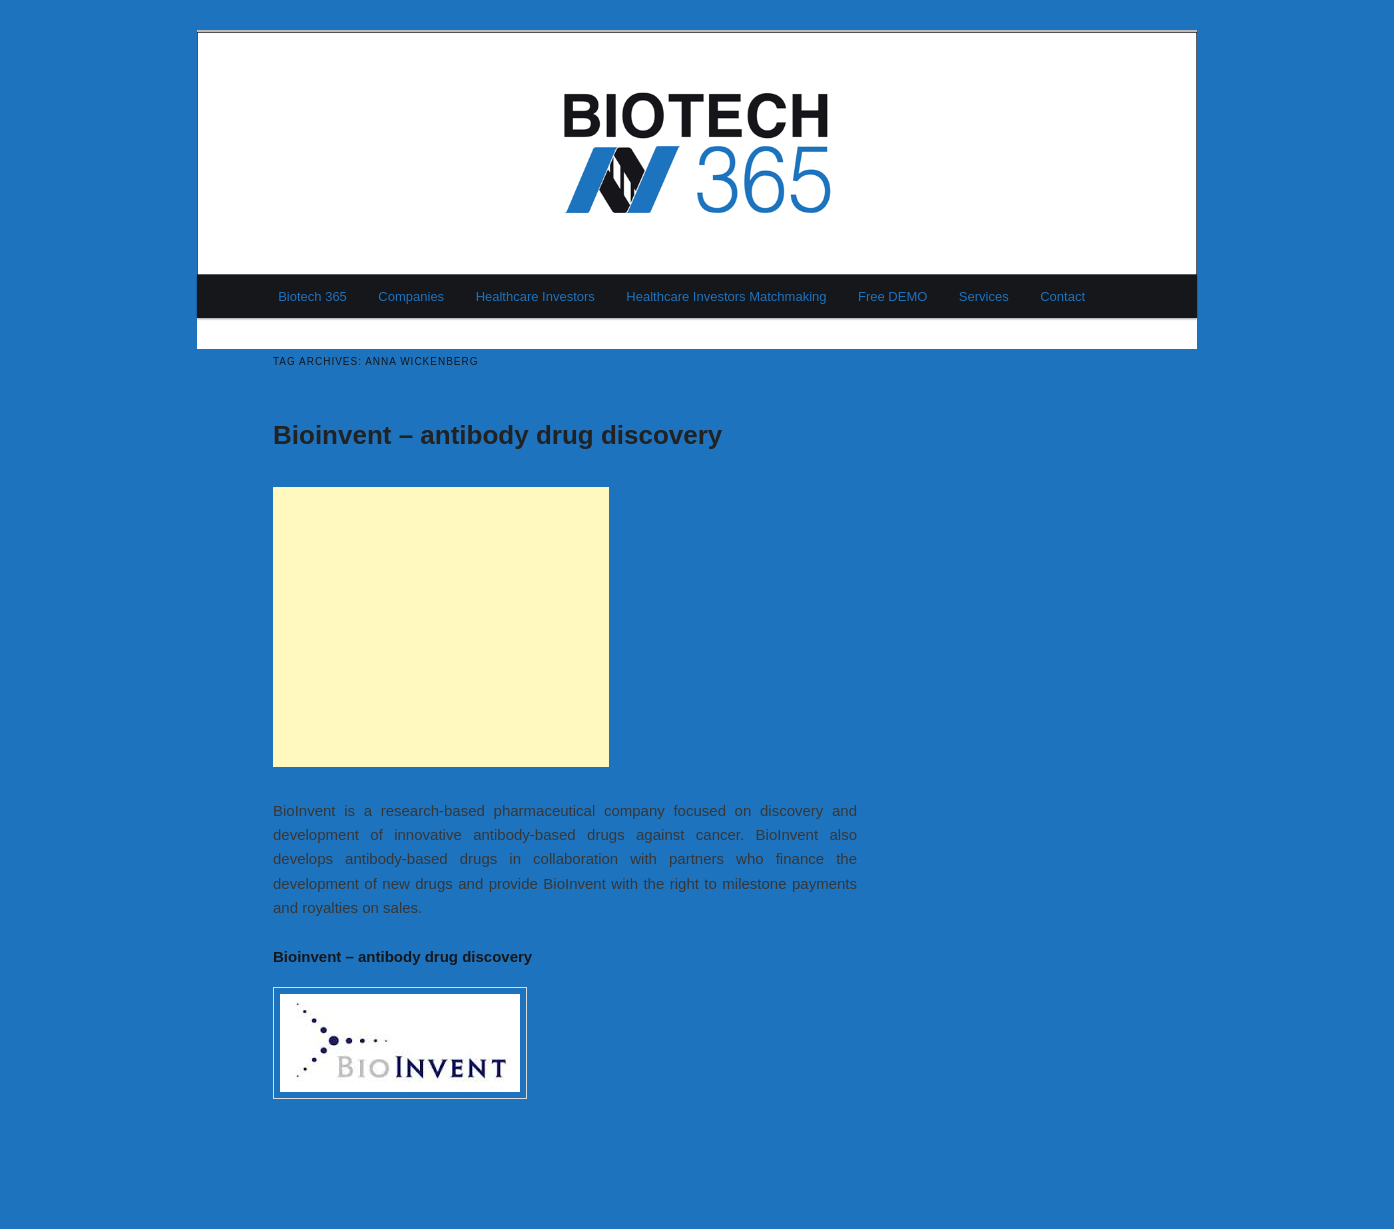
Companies (411, 296)
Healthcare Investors (535, 296)
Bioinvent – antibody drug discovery (497, 435)
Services (984, 296)
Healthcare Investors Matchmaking (726, 296)
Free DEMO (892, 296)
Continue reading (339, 1142)
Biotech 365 (312, 296)
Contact (1062, 296)
